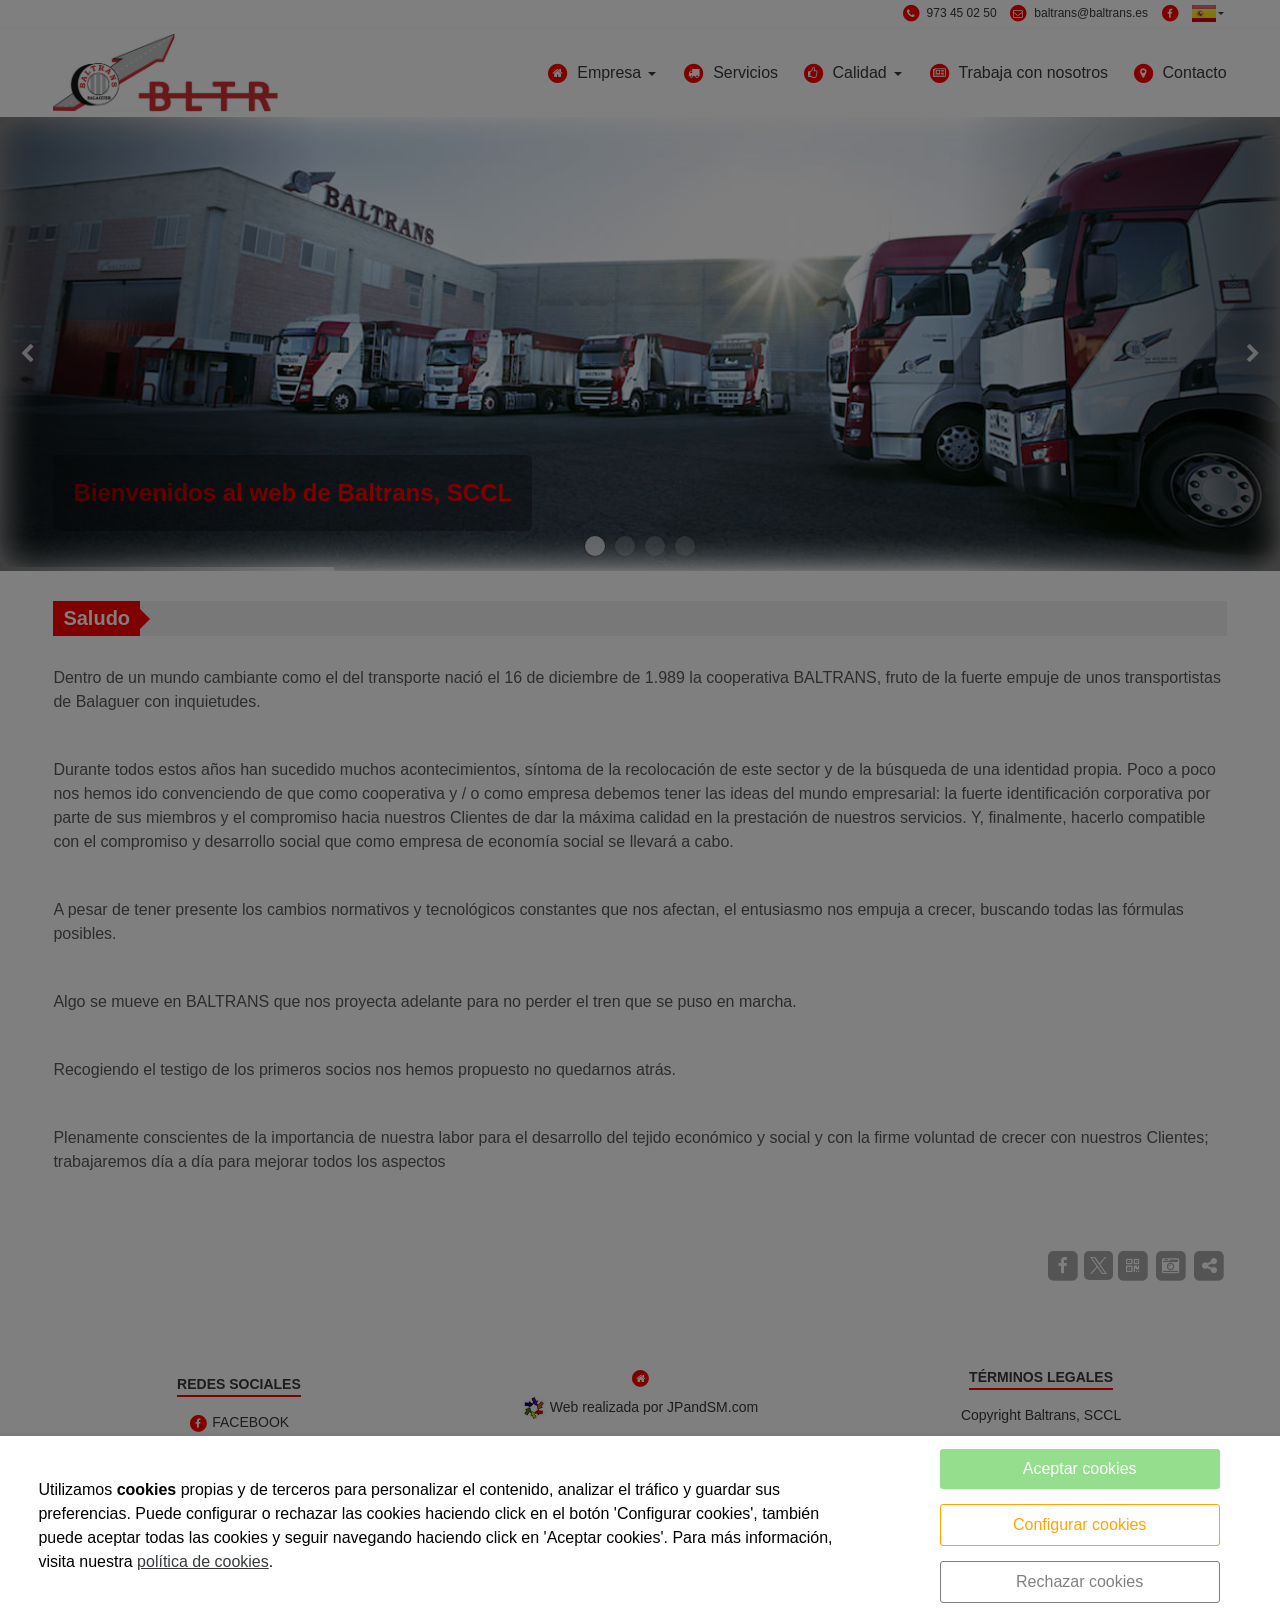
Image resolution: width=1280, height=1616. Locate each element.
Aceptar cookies (1080, 1468)
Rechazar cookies (1079, 1581)
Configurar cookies (1079, 1524)
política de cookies (203, 1561)
